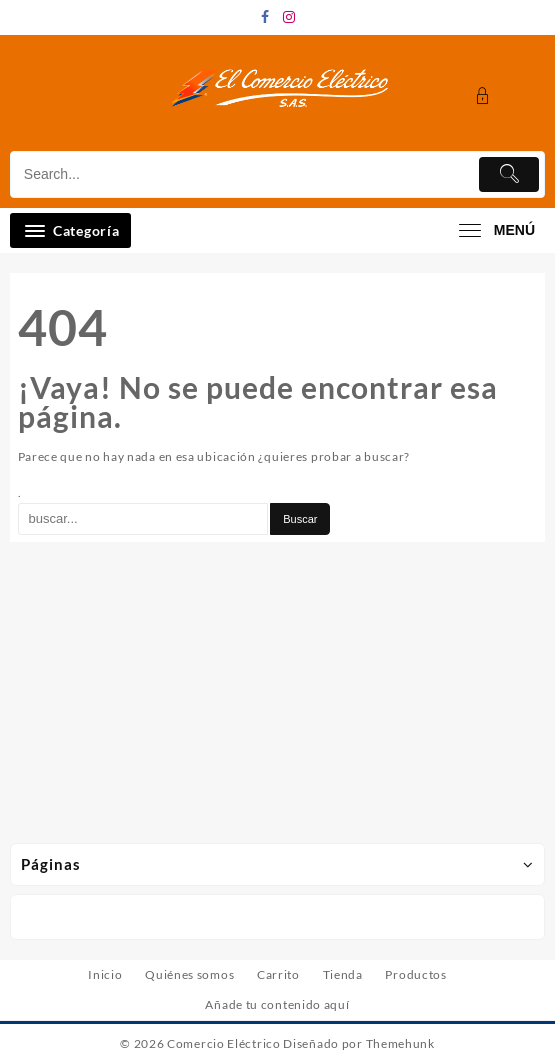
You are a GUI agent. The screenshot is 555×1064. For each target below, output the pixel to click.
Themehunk (400, 1043)
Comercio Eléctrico (224, 1043)
